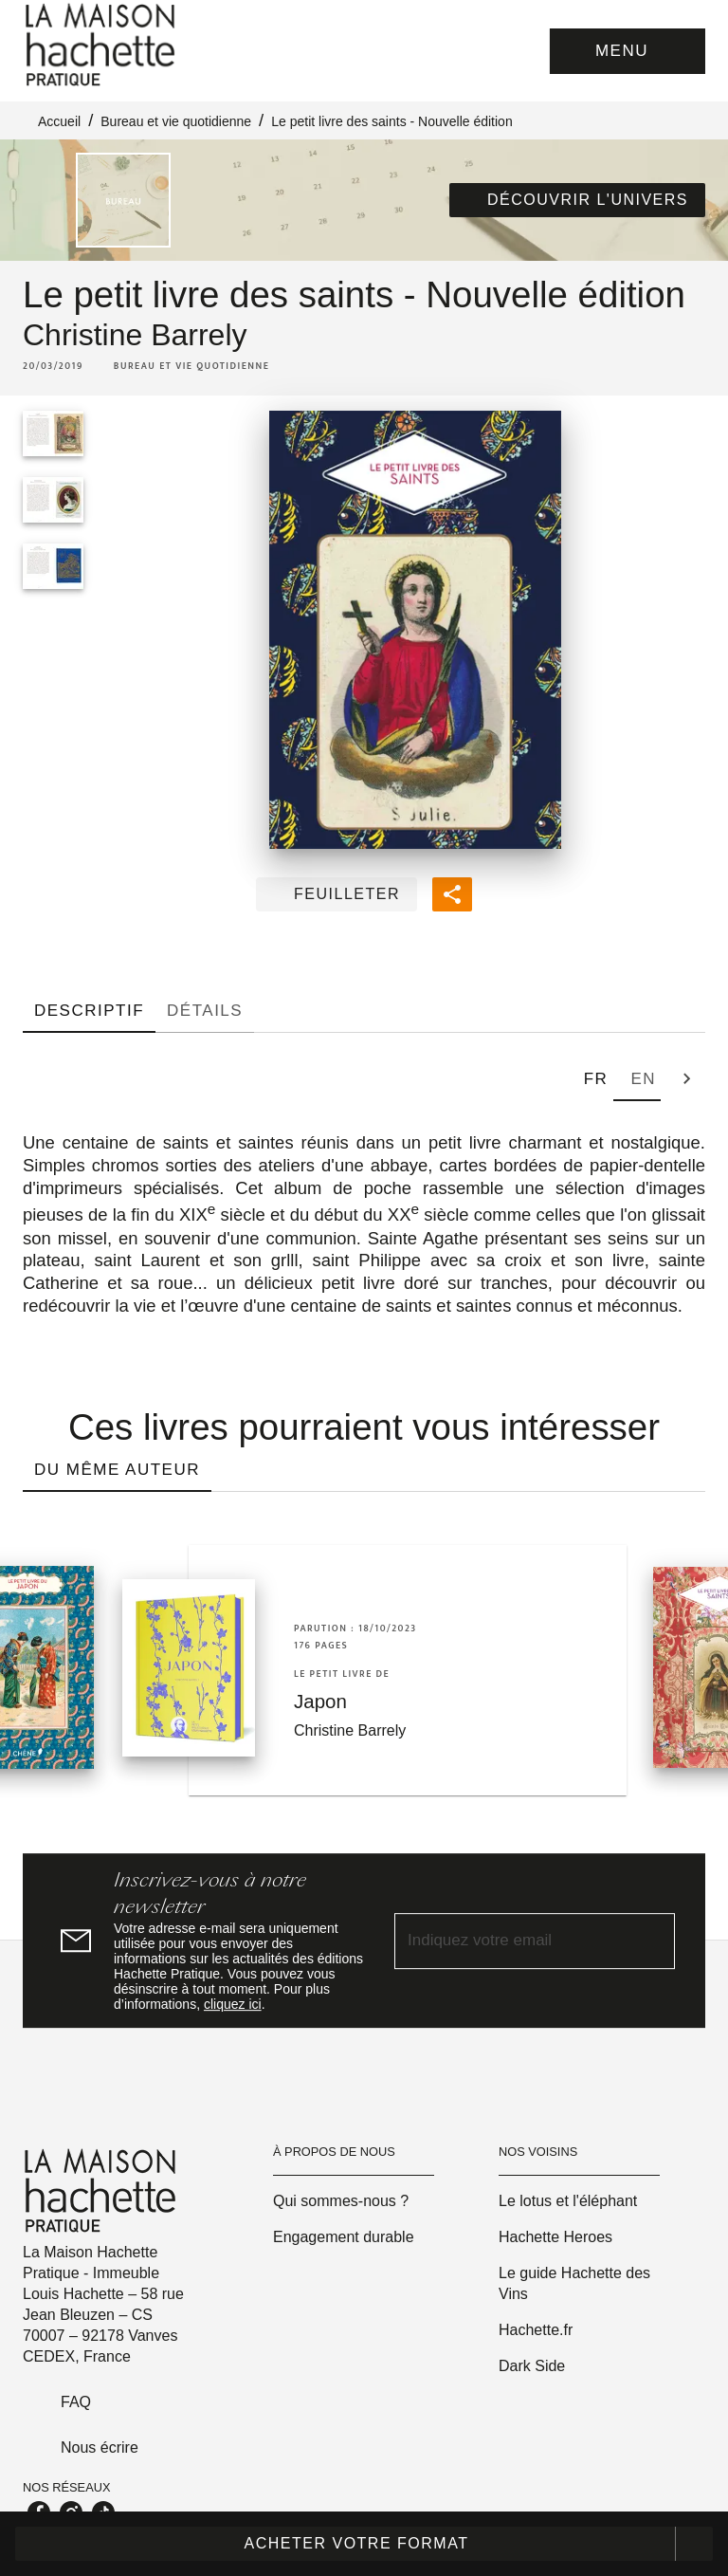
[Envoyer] (652, 1940)
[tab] (89, 1010)
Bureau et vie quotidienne (175, 121)
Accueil (59, 121)
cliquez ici (233, 2004)
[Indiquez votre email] (511, 1941)
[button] (577, 200)
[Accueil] (102, 45)
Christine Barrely (135, 335)
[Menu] (627, 51)
